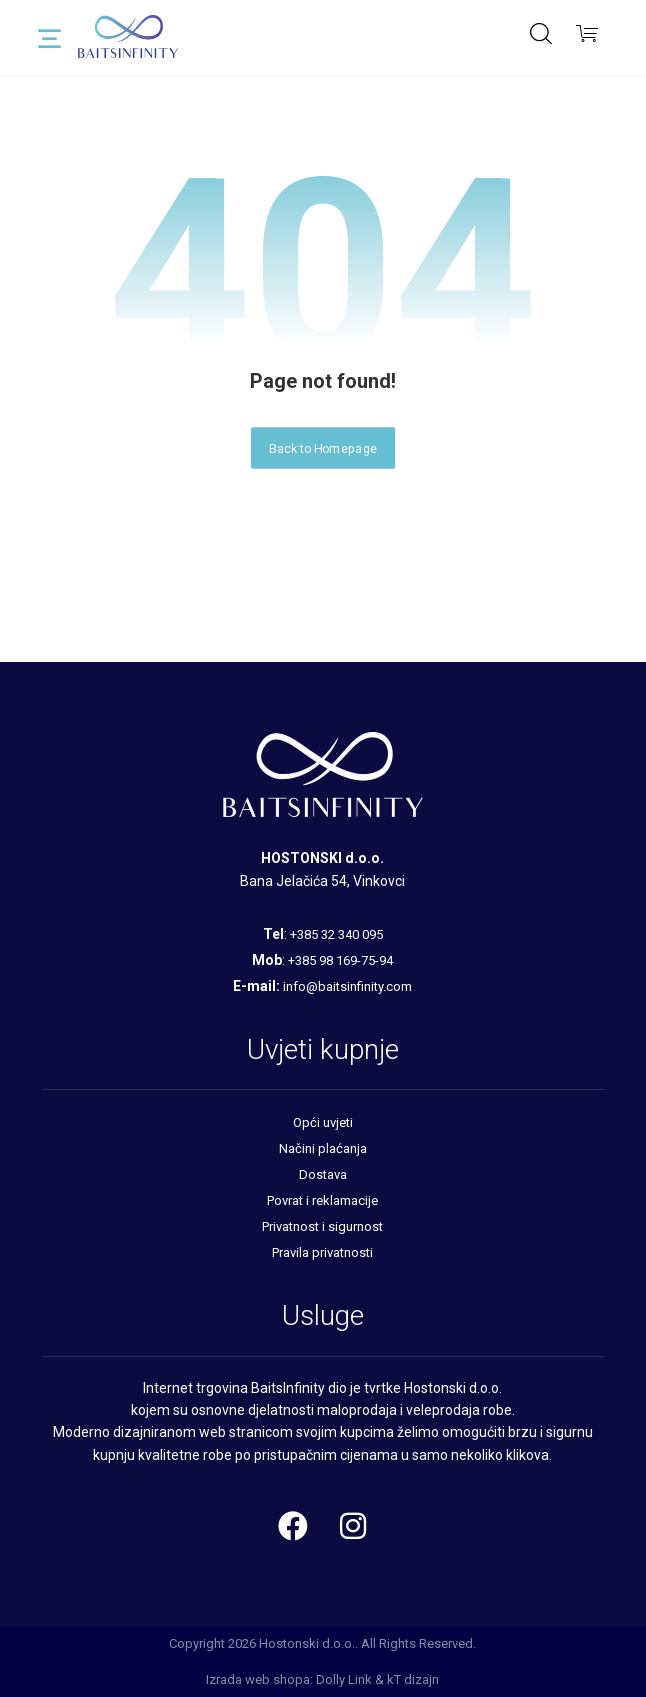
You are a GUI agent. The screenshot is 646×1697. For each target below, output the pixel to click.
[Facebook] (293, 1526)
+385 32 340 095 (336, 934)
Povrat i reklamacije (322, 1200)
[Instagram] (353, 1526)
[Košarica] (587, 31)
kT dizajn (413, 1679)
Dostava (323, 1174)
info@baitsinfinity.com (347, 986)
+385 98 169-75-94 (340, 960)
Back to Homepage (323, 448)
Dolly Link (344, 1679)
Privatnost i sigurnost (322, 1226)
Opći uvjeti (323, 1122)
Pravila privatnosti (322, 1252)
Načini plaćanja (323, 1148)
